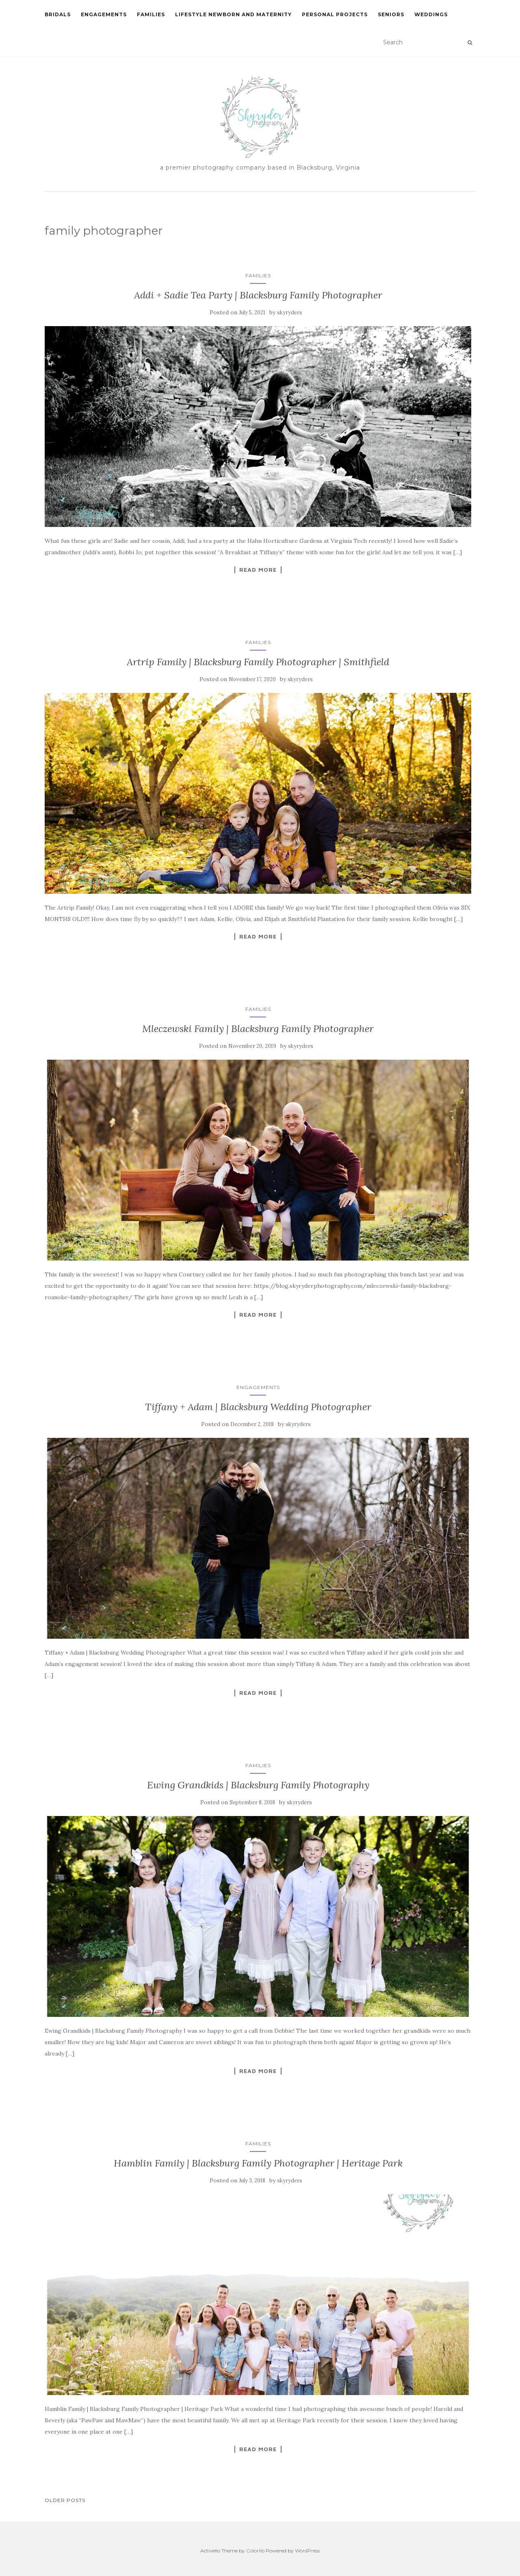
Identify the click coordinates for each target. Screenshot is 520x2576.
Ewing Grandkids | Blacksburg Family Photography (258, 1785)
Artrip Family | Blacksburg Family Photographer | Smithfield (258, 661)
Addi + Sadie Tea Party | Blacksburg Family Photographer (258, 295)
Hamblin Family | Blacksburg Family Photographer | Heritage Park (258, 2163)
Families (151, 14)
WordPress (307, 2551)
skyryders (289, 312)
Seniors (391, 14)
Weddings (431, 14)
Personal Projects (335, 14)
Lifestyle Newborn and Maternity (233, 14)
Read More (258, 569)
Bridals (58, 14)
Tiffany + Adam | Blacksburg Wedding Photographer (258, 1406)
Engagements (104, 14)
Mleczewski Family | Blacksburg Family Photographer (258, 1028)
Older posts (65, 2500)
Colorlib (255, 2551)
